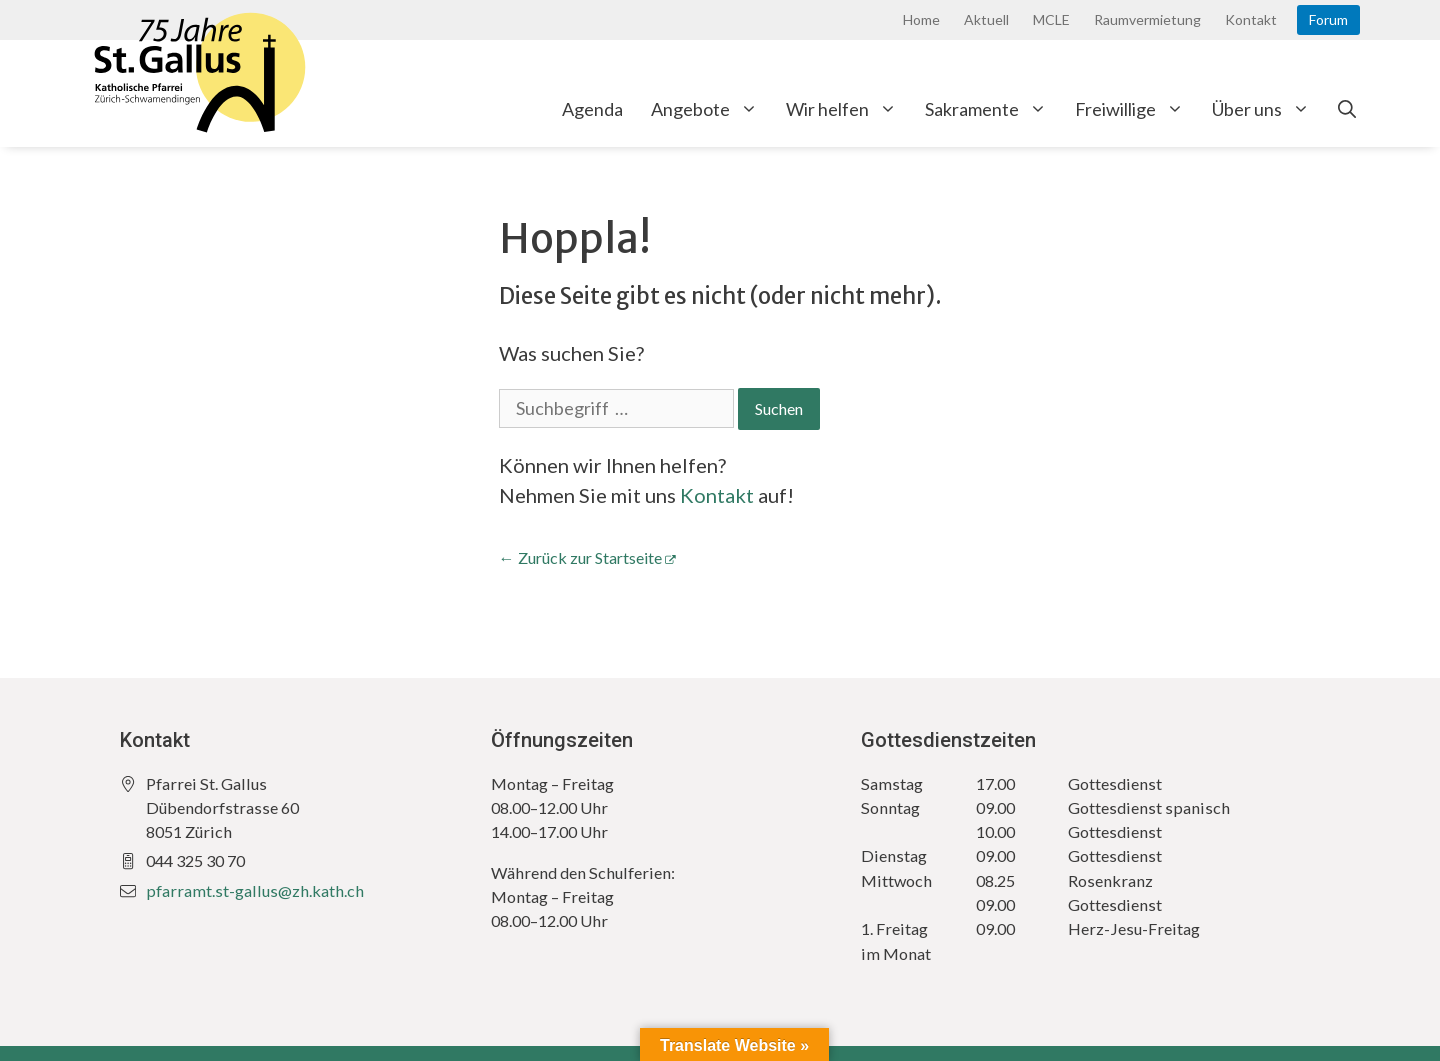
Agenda (592, 109)
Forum (1328, 19)
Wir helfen (848, 109)
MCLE (1051, 19)
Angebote (711, 109)
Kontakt (1251, 19)
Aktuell (986, 19)
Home (921, 19)
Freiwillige (1136, 109)
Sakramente (993, 109)
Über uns (1268, 109)
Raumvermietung (1147, 19)
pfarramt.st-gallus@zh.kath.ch (255, 890)
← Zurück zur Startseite (580, 557)
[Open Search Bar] (1347, 109)
